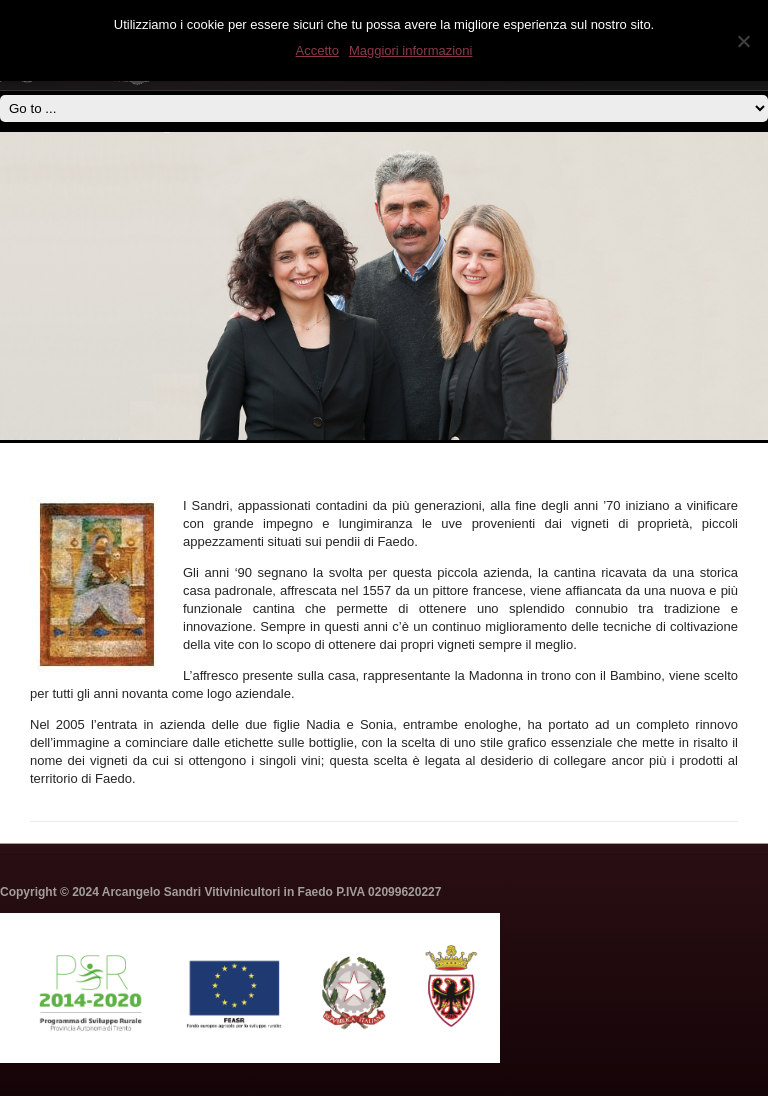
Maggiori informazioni (411, 50)
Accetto (317, 50)
